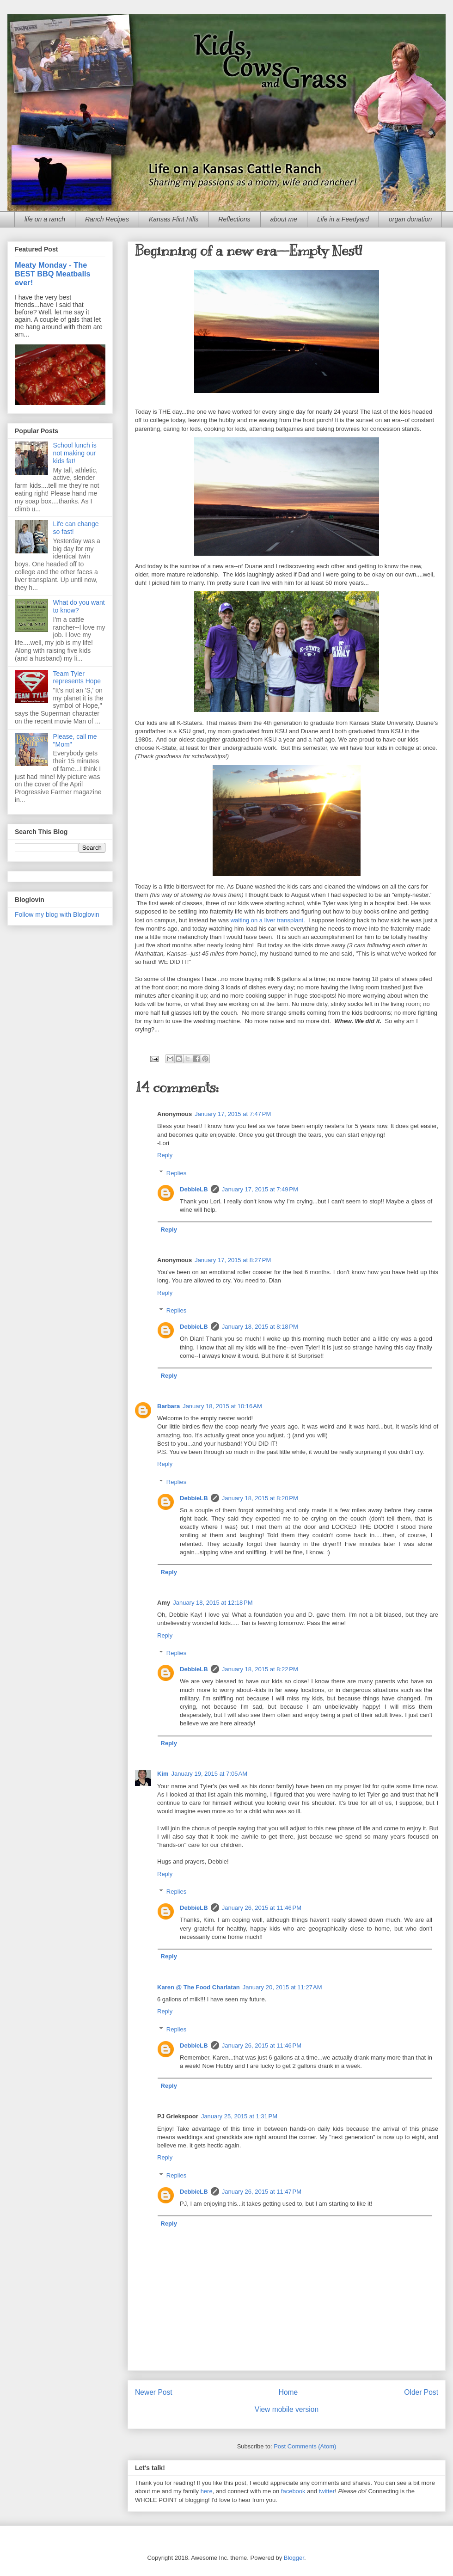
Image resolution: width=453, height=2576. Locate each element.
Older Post (421, 2392)
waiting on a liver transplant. (268, 920)
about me (283, 219)
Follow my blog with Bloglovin (57, 914)
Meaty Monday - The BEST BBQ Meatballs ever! (53, 274)
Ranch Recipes (107, 219)
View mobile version (286, 2409)
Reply (164, 1155)
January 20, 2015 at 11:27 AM (282, 1987)
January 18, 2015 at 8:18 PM (260, 1326)
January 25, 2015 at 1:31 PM (239, 2116)
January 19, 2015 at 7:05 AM (209, 1773)
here (207, 2491)
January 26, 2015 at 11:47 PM (261, 2191)
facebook (293, 2491)
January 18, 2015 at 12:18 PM (212, 1602)
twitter (327, 2491)
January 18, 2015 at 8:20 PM (260, 1498)
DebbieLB (194, 1189)
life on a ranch (44, 219)
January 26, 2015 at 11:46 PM (261, 1907)
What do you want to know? (79, 606)
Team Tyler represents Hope (77, 677)
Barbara (168, 1406)
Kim (163, 1773)
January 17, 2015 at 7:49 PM (260, 1189)
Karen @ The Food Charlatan (198, 1987)
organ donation (410, 219)
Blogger (294, 2557)
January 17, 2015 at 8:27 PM (233, 1260)
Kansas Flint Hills (173, 219)
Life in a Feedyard (343, 219)
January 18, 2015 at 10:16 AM (222, 1406)
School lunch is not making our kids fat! (75, 453)
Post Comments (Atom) (305, 2446)
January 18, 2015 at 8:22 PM (260, 1669)
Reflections (234, 219)
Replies (176, 1172)
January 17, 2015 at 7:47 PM (233, 1113)
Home (288, 2392)
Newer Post (153, 2392)
